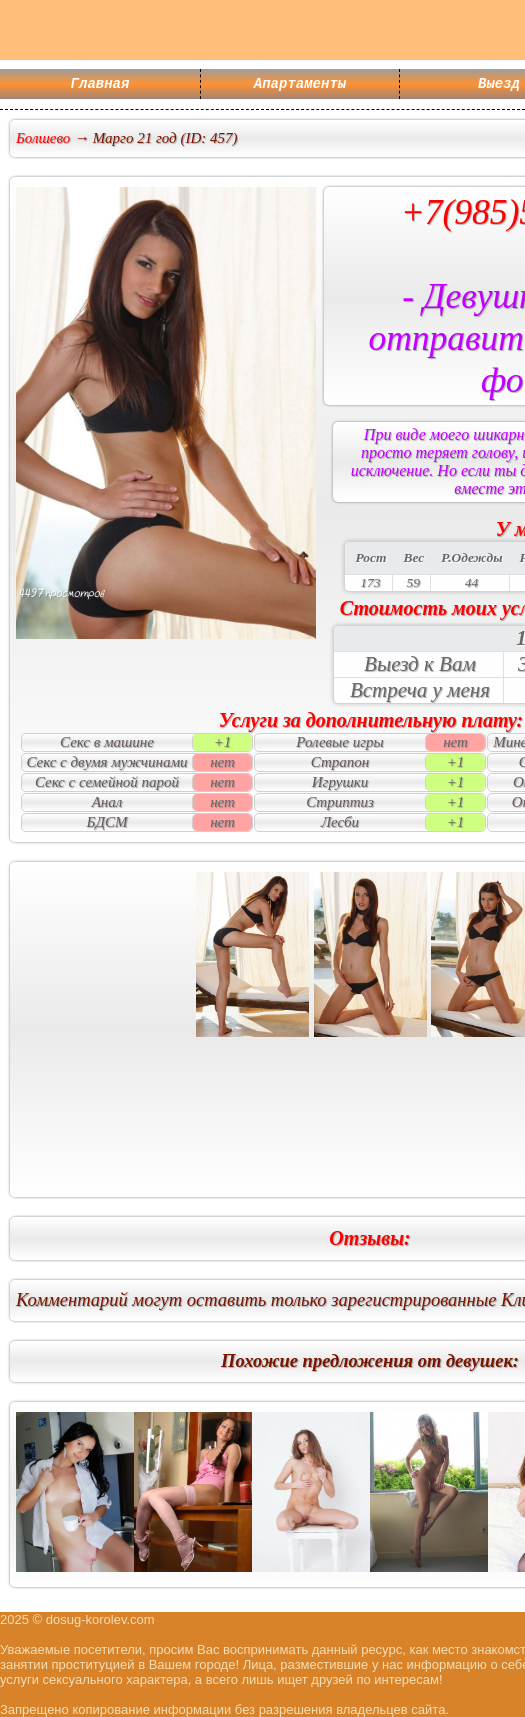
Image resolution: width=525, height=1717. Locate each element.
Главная (100, 85)
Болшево (43, 138)
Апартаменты (300, 85)
